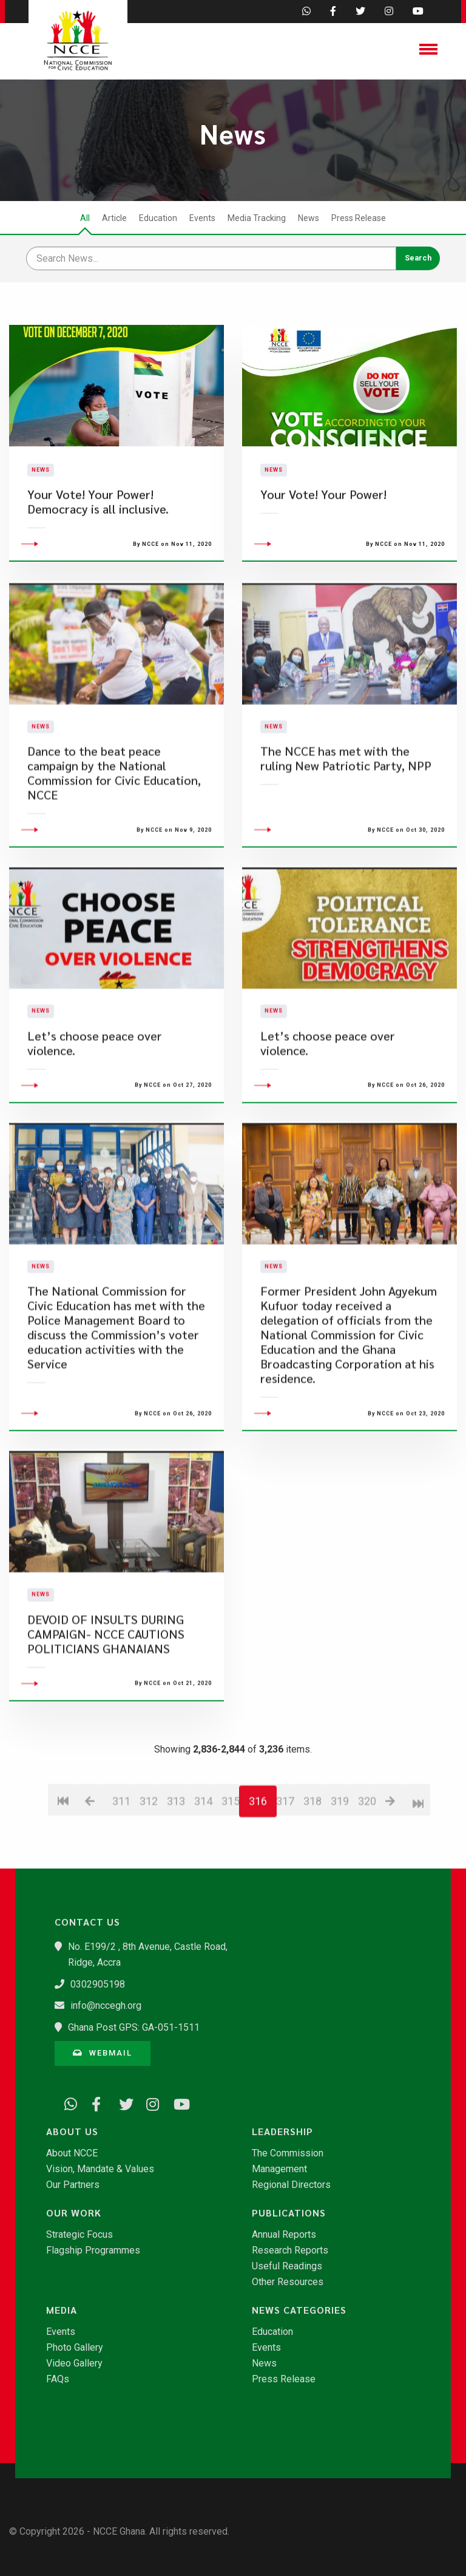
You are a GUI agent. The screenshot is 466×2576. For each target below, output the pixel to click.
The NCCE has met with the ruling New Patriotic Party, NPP (345, 827)
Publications (289, 2213)
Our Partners (73, 2185)
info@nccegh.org (105, 2005)
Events (202, 218)
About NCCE (72, 2153)
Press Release (358, 218)
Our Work (73, 2213)
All (85, 218)
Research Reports (290, 2250)
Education (158, 218)
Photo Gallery (74, 2348)
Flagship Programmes (93, 2250)
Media (61, 2310)
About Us (72, 2131)
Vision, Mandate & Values (100, 2169)
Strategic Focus (79, 2235)
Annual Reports (284, 2235)
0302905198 (97, 1984)
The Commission (287, 2153)
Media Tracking (257, 218)
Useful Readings (287, 2266)
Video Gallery (74, 2363)
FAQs (57, 2379)
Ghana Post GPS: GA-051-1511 (134, 2027)
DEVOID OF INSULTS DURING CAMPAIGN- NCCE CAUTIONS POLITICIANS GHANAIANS (105, 1702)
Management (279, 2169)
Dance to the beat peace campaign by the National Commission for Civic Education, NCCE (114, 841)
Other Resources (287, 2282)
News (308, 218)
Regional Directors (291, 2185)
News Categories (299, 2310)
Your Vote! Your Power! (323, 528)
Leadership (282, 2131)
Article (114, 218)
